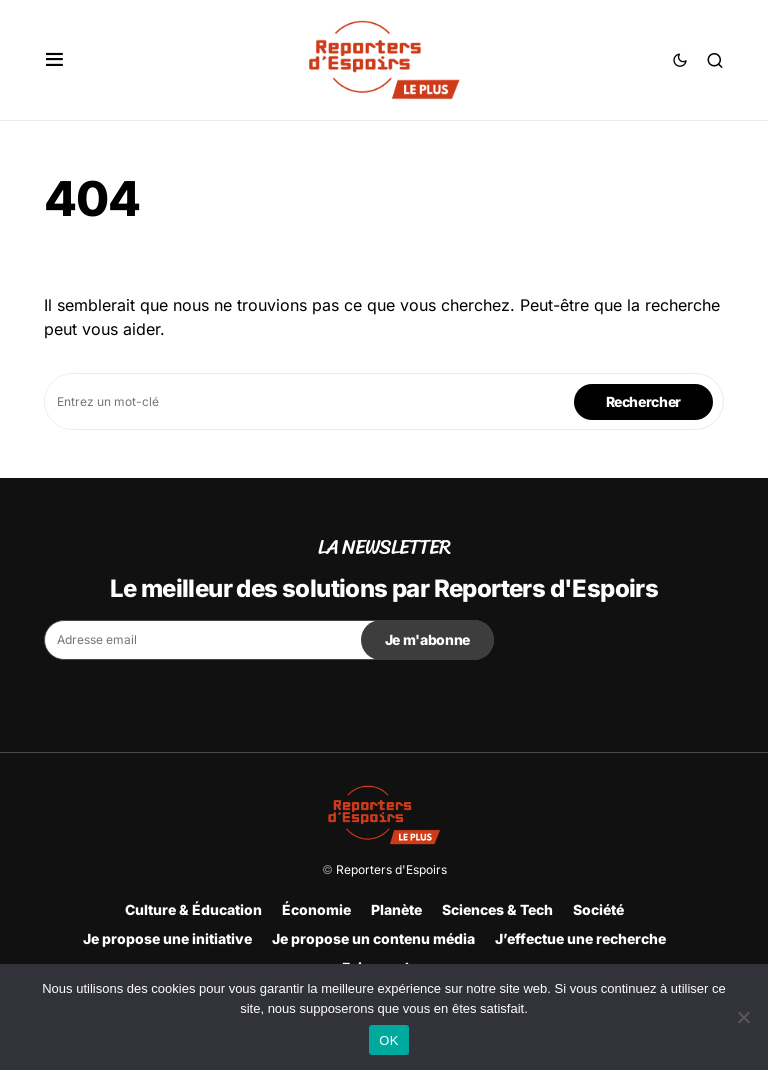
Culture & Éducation (193, 909)
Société (598, 909)
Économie (316, 909)
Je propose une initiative (167, 938)
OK (388, 1040)
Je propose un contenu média (373, 938)
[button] (54, 60)
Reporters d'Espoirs (391, 869)
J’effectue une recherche (580, 938)
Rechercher (644, 401)
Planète (396, 909)
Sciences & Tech (497, 909)
